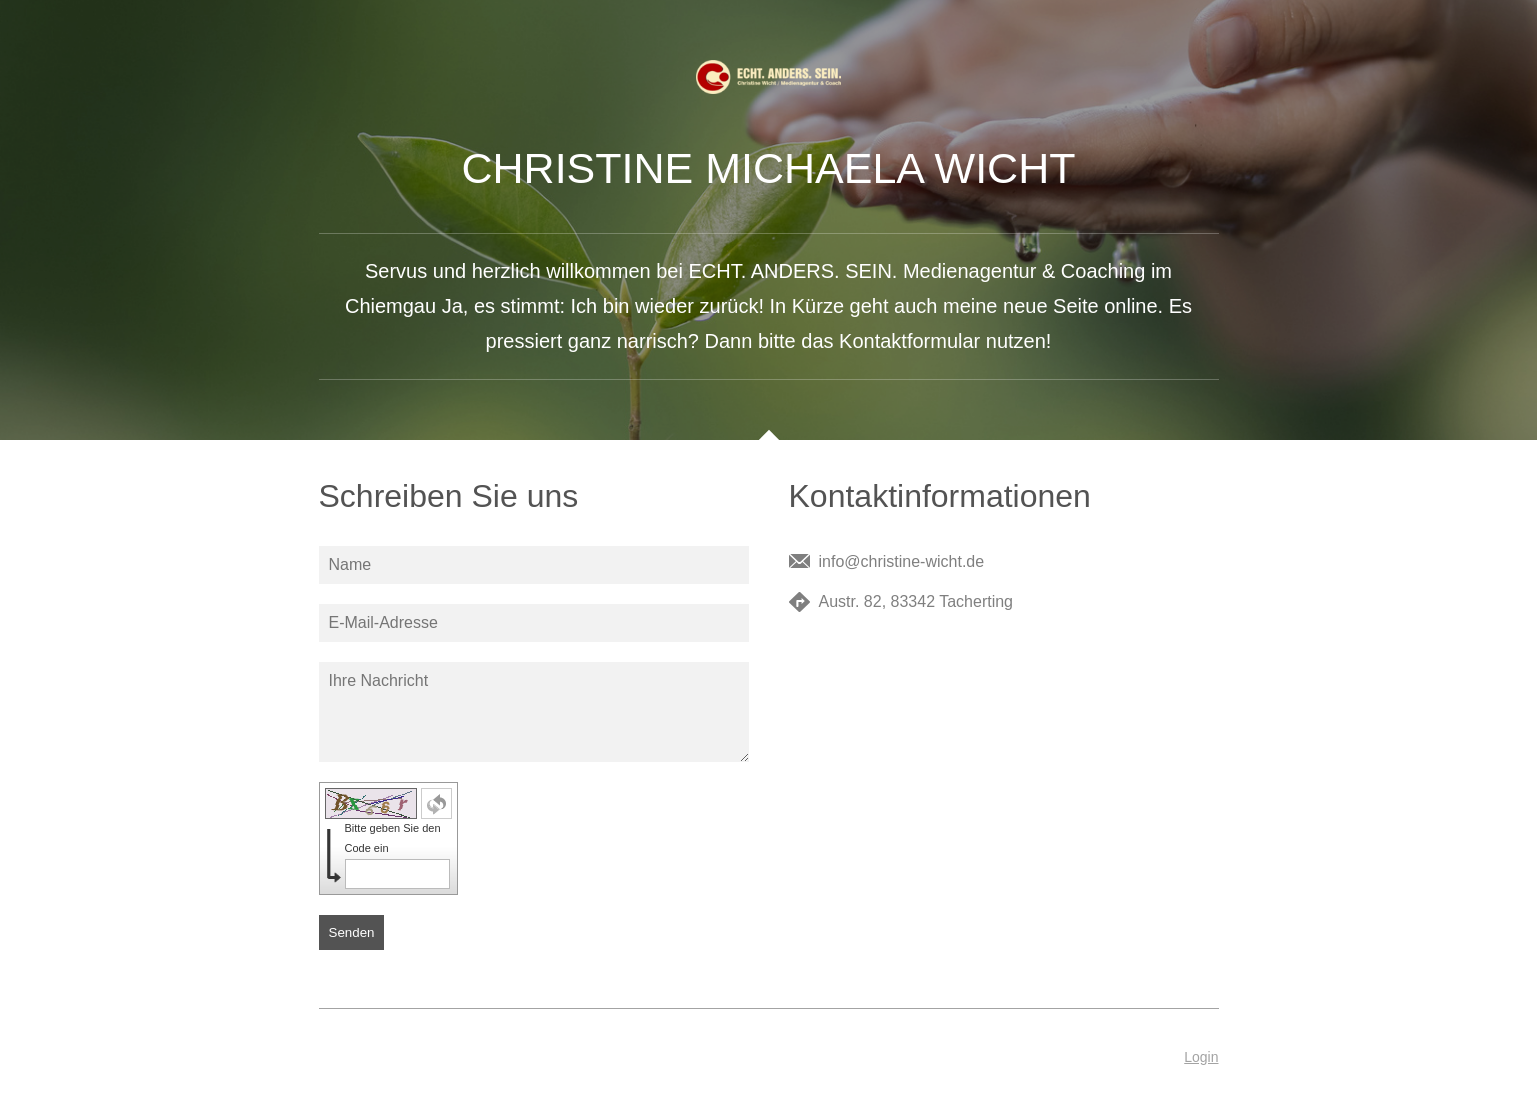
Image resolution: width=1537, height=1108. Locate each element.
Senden (352, 932)
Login (1201, 1057)
